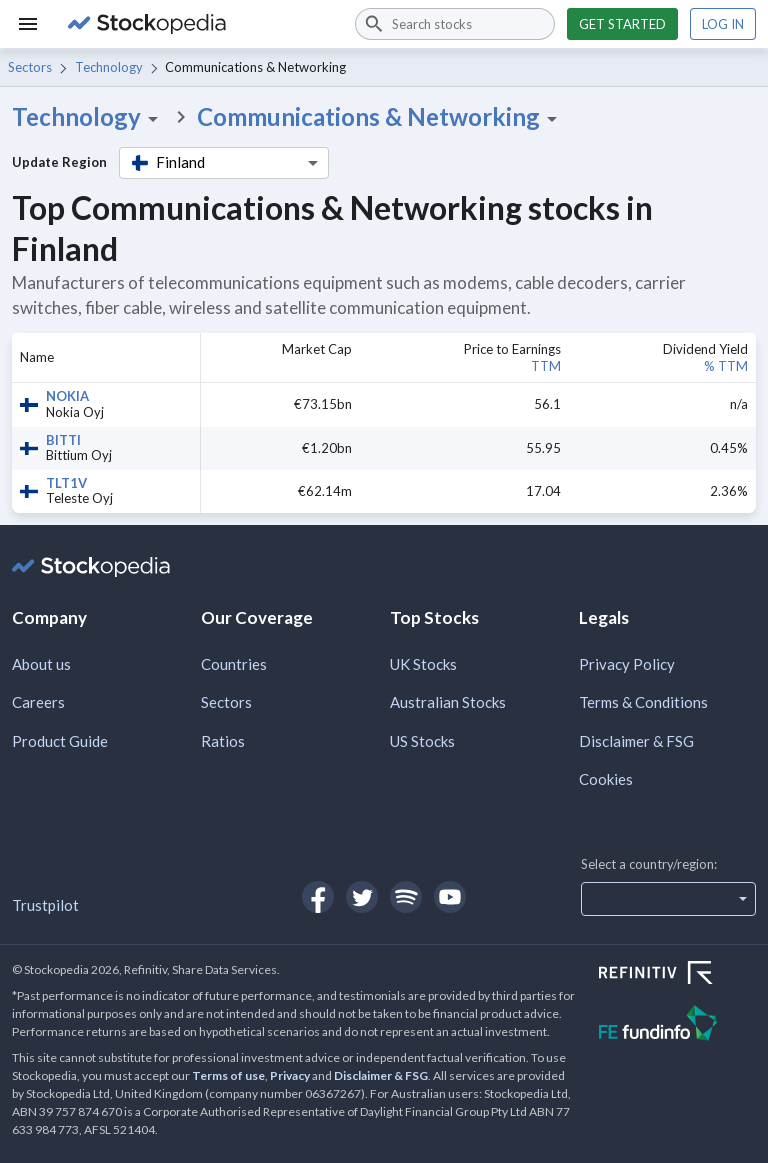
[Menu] (28, 24)
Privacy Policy (627, 664)
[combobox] (455, 24)
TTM (546, 366)
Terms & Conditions (643, 702)
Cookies (606, 779)
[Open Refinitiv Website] (677, 975)
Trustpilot (45, 905)
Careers (38, 702)
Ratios (223, 741)
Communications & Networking (380, 117)
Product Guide (60, 741)
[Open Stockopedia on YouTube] (450, 897)
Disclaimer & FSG (636, 741)
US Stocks (422, 741)
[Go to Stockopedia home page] (199, 24)
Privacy (290, 1075)
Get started (622, 24)
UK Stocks (423, 664)
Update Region (59, 162)
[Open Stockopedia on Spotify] (406, 897)
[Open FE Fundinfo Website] (677, 1025)
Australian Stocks (448, 702)
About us (41, 664)
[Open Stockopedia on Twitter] (362, 897)
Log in (723, 24)
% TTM (726, 366)
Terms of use (228, 1075)
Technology (109, 67)
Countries (234, 664)
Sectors (30, 67)
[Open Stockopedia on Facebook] (318, 897)
